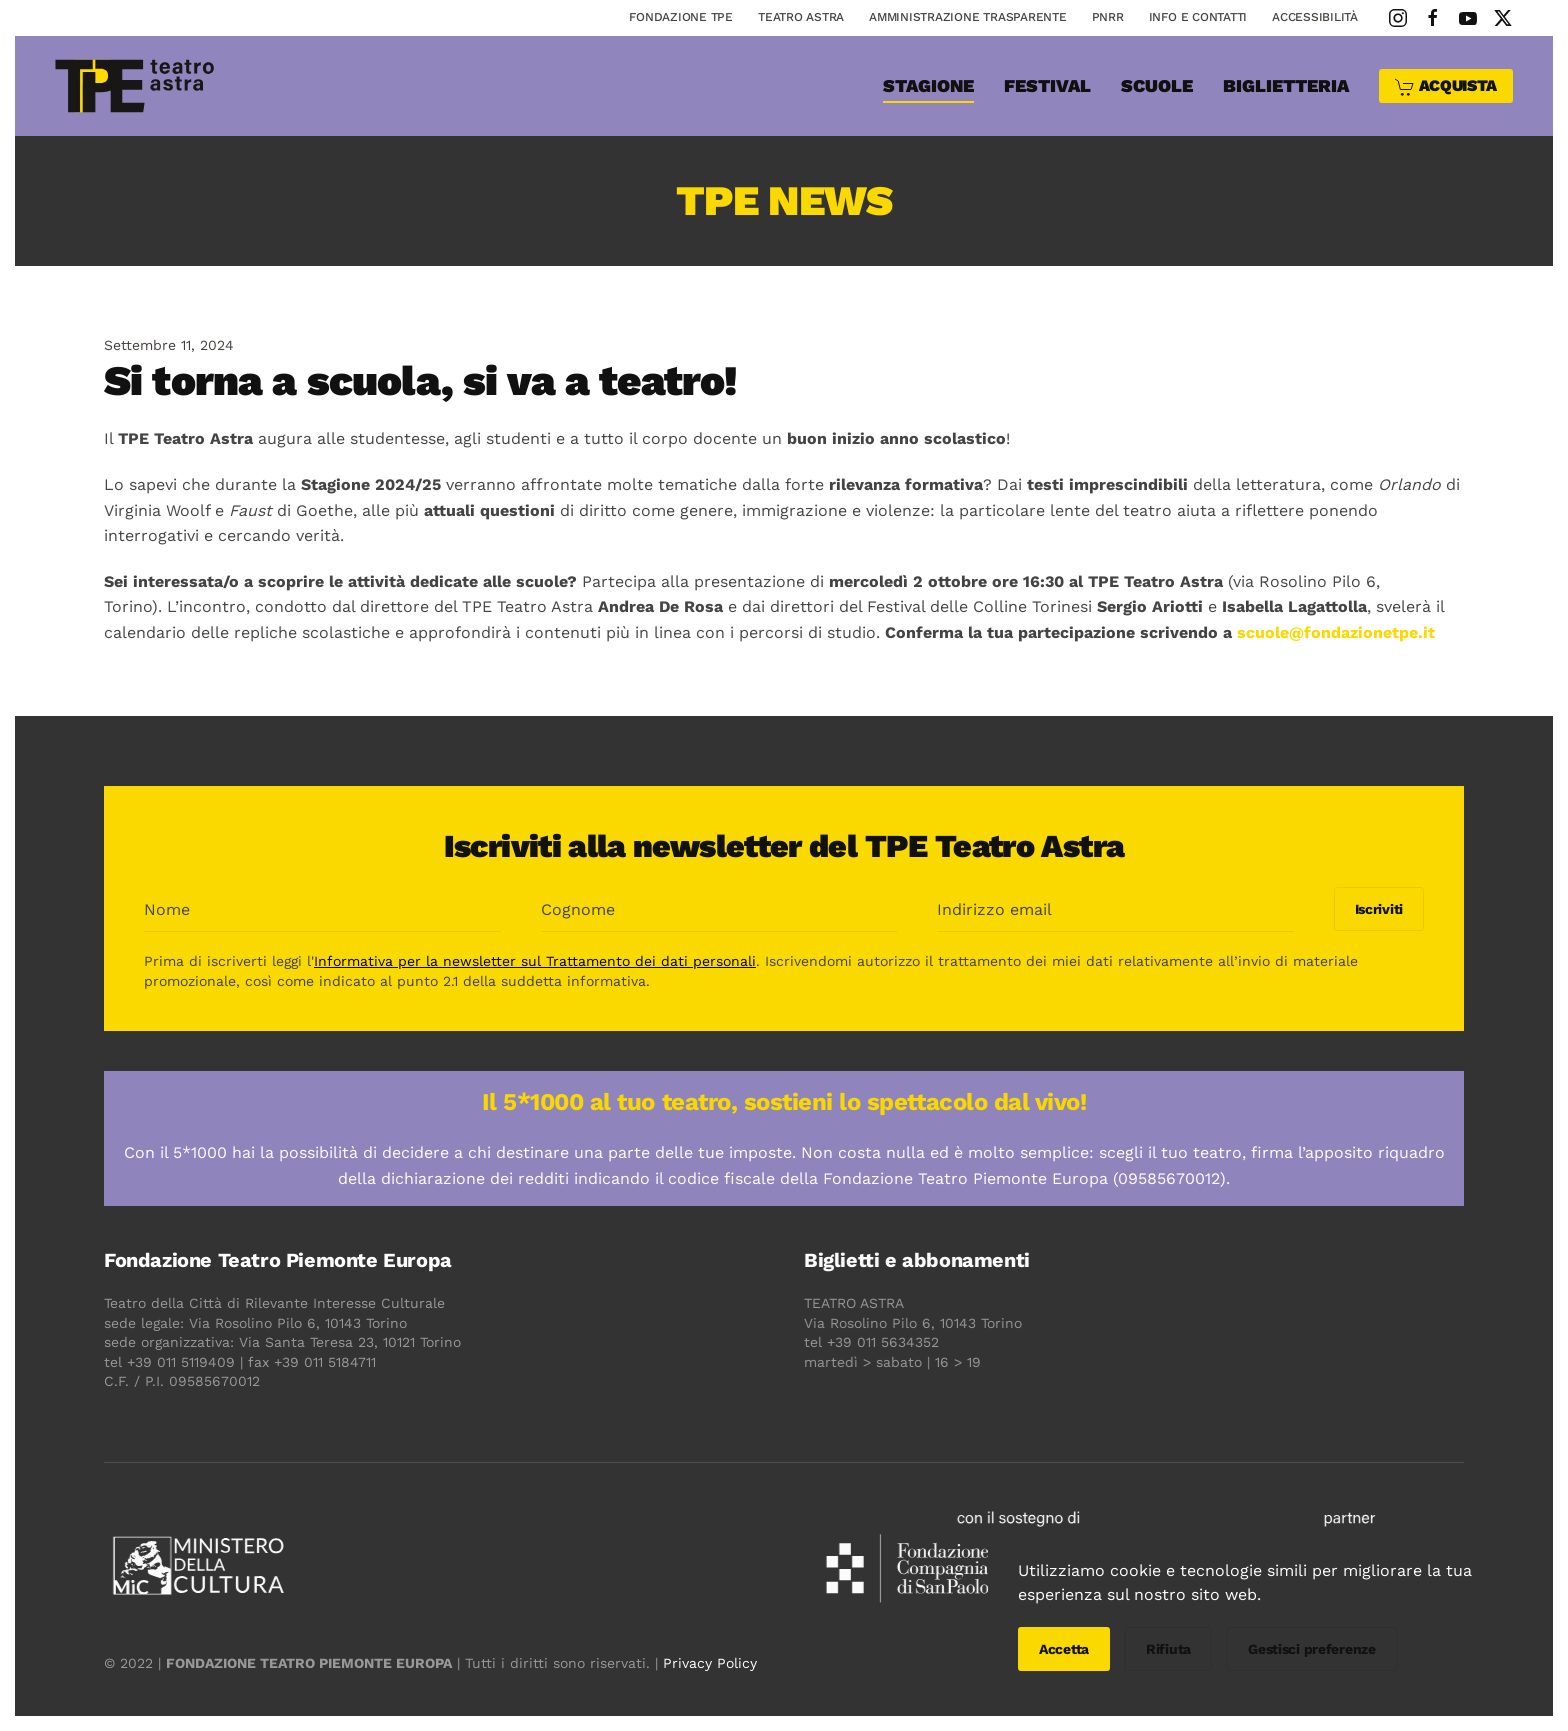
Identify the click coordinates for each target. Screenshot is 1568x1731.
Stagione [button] (928, 85)
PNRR (1108, 17)
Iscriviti (1376, 909)
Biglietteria (1286, 85)
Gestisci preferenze (1312, 1649)
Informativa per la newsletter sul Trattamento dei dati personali (533, 961)
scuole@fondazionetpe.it (1336, 632)
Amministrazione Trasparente (968, 17)
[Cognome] (716, 909)
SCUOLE (1157, 85)
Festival (1047, 85)
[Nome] (320, 909)
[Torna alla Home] (135, 86)
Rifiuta (1168, 1649)
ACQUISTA (1446, 86)
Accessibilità (1315, 17)
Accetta (1064, 1649)
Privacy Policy (708, 1663)
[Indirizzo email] (1113, 909)
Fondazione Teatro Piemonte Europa (276, 1260)
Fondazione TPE (681, 17)
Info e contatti (1198, 17)
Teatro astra (801, 17)
